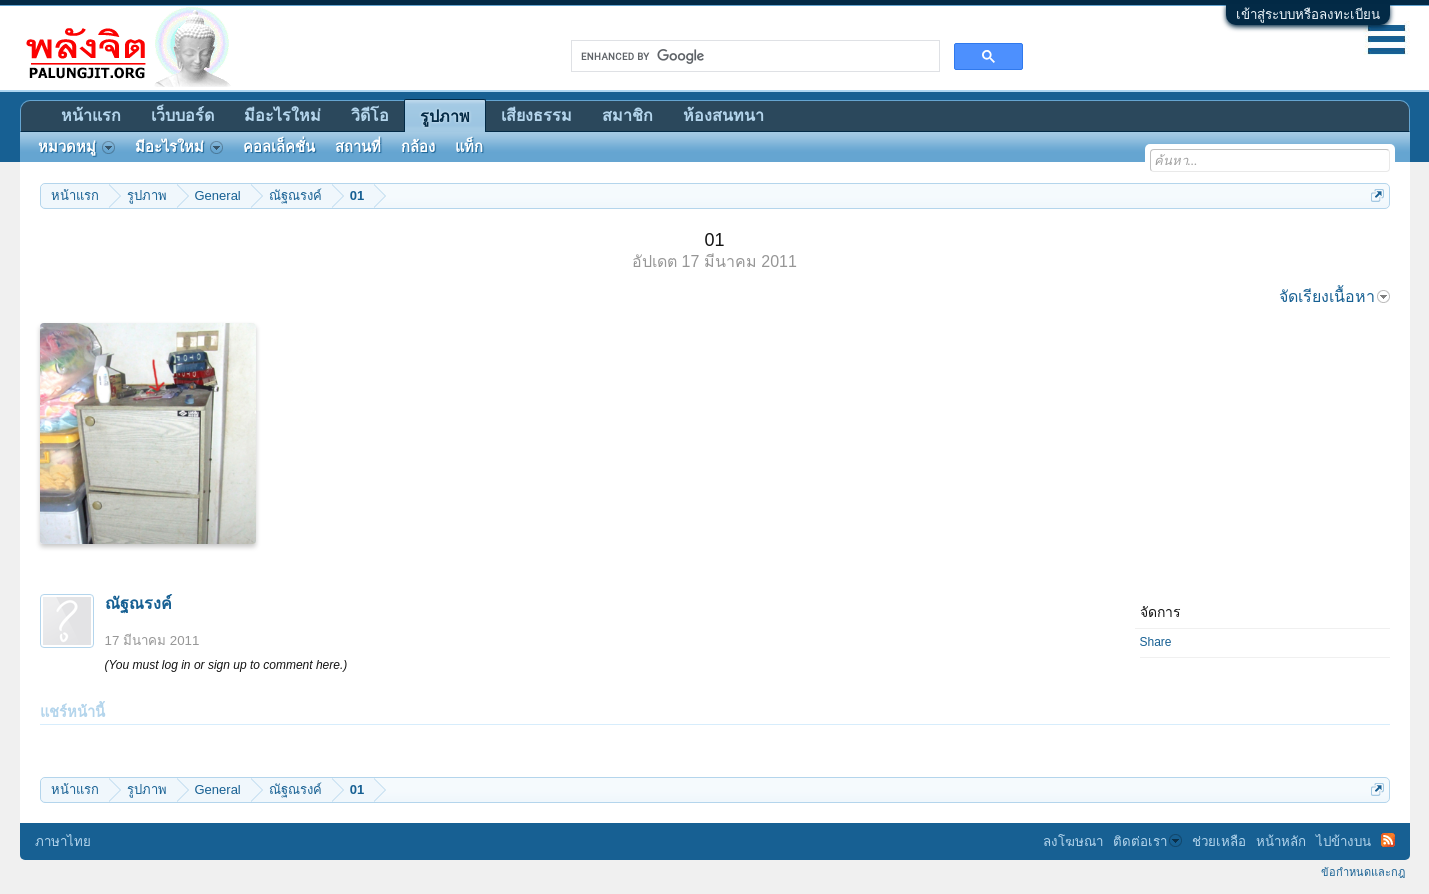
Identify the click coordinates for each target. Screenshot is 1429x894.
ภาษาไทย (63, 841)
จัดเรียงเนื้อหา (1334, 296)
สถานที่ (358, 147)
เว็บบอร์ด (182, 115)
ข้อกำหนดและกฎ (1363, 872)
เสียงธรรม (536, 115)
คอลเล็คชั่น (279, 147)
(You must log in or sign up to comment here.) (226, 665)
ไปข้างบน (1343, 841)
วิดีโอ (370, 115)
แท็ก (469, 147)
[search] (753, 56)
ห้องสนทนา (723, 115)
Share (1156, 642)
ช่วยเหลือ (1219, 841)
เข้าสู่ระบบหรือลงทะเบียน (1308, 14)
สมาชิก (627, 115)
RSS (1388, 840)
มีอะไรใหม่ (282, 115)
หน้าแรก (91, 115)
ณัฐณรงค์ (138, 603)
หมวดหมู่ (76, 147)
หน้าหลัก (1281, 841)
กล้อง (418, 147)
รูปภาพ (445, 116)
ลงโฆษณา (1073, 841)
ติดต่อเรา (1147, 841)
